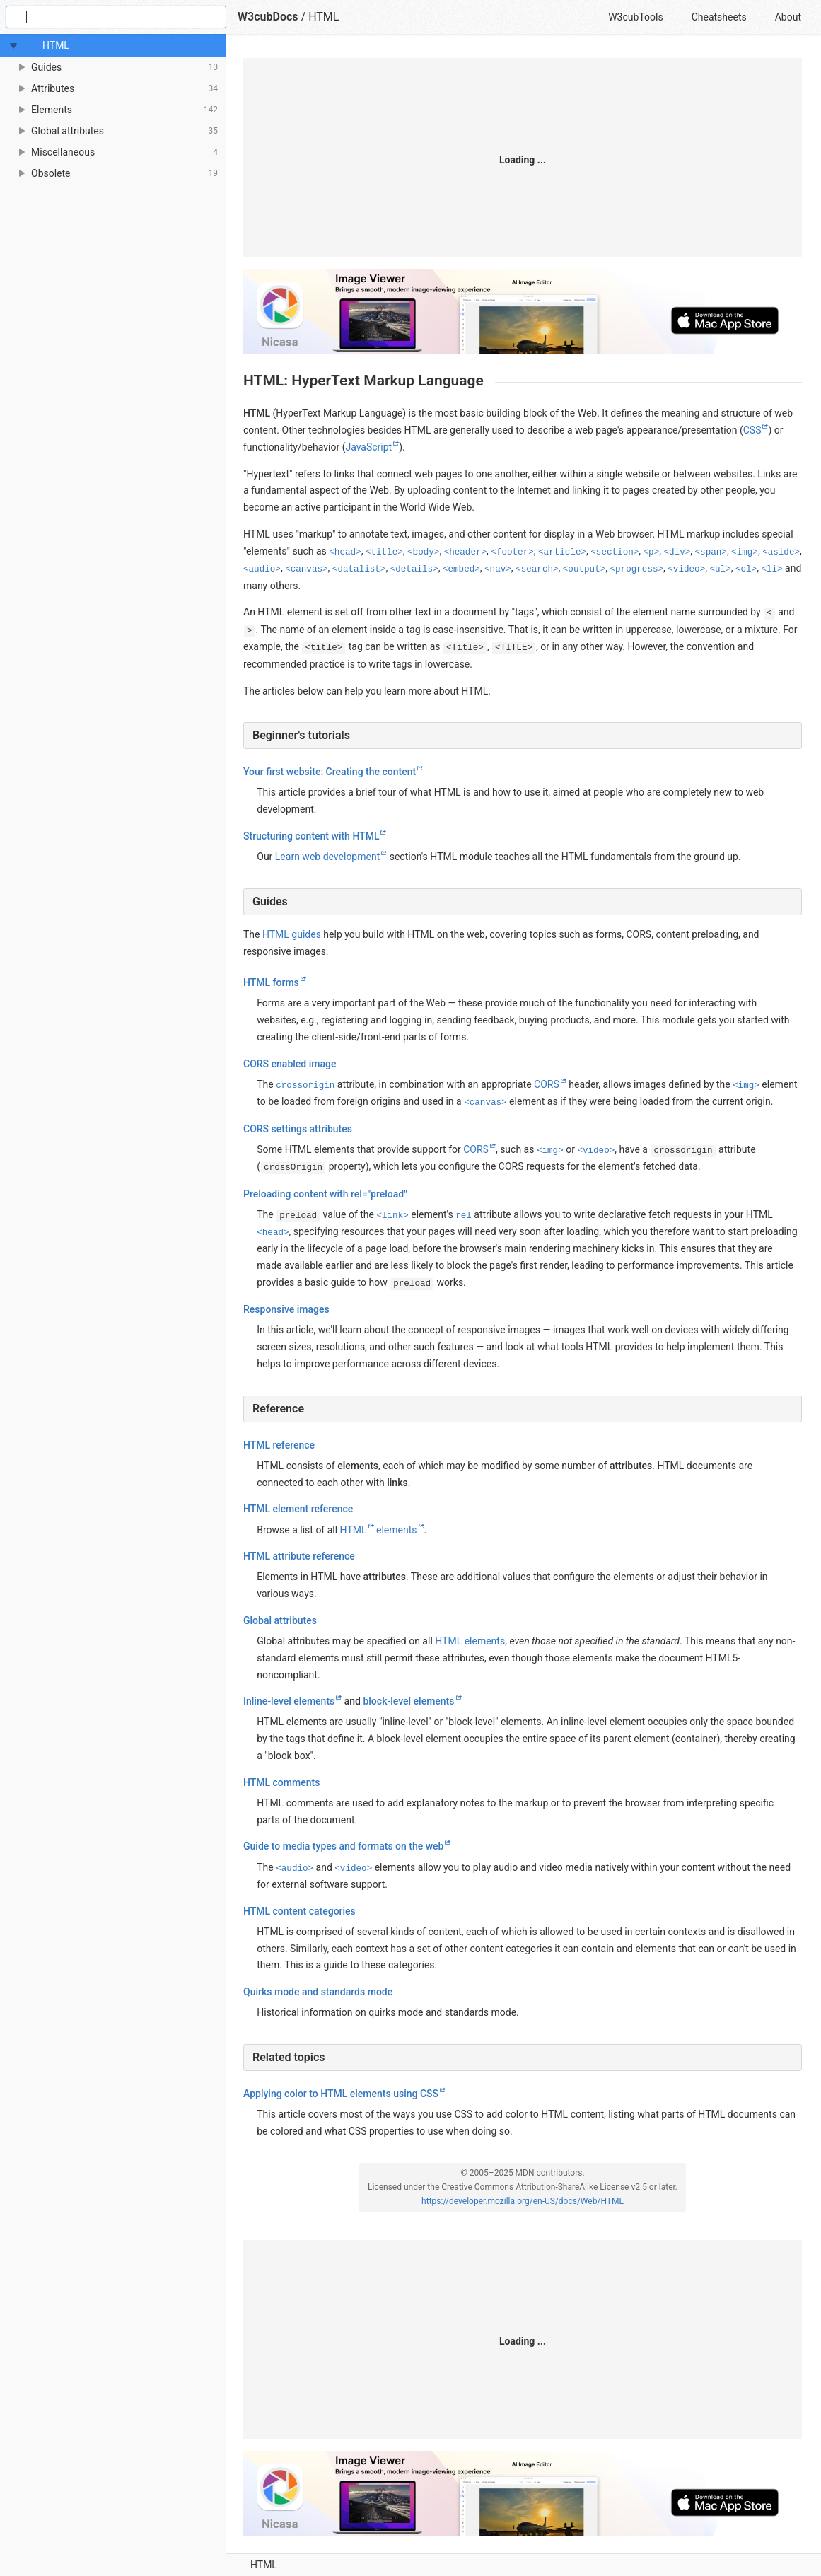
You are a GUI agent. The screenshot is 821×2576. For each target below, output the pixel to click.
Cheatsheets (719, 17)
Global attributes (280, 1620)
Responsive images (286, 1309)
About (788, 17)
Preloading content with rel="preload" (325, 1193)
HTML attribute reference (299, 1556)
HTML (263, 2564)
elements (396, 1529)
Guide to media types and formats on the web (343, 1846)
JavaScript (368, 447)
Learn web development (327, 856)
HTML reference (279, 1445)
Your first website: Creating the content (329, 771)
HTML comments (281, 1782)
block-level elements (408, 1701)
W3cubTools (635, 17)
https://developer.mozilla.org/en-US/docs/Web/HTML (522, 2201)
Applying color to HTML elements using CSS (340, 2093)
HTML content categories (299, 1911)
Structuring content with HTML (311, 836)
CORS (546, 1084)
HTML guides (291, 934)
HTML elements (470, 1641)
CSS (752, 430)
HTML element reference (298, 1508)
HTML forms (271, 982)
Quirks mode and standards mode (317, 1991)
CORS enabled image (289, 1063)
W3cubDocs (268, 16)
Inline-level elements (288, 1701)
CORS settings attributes (297, 1129)
